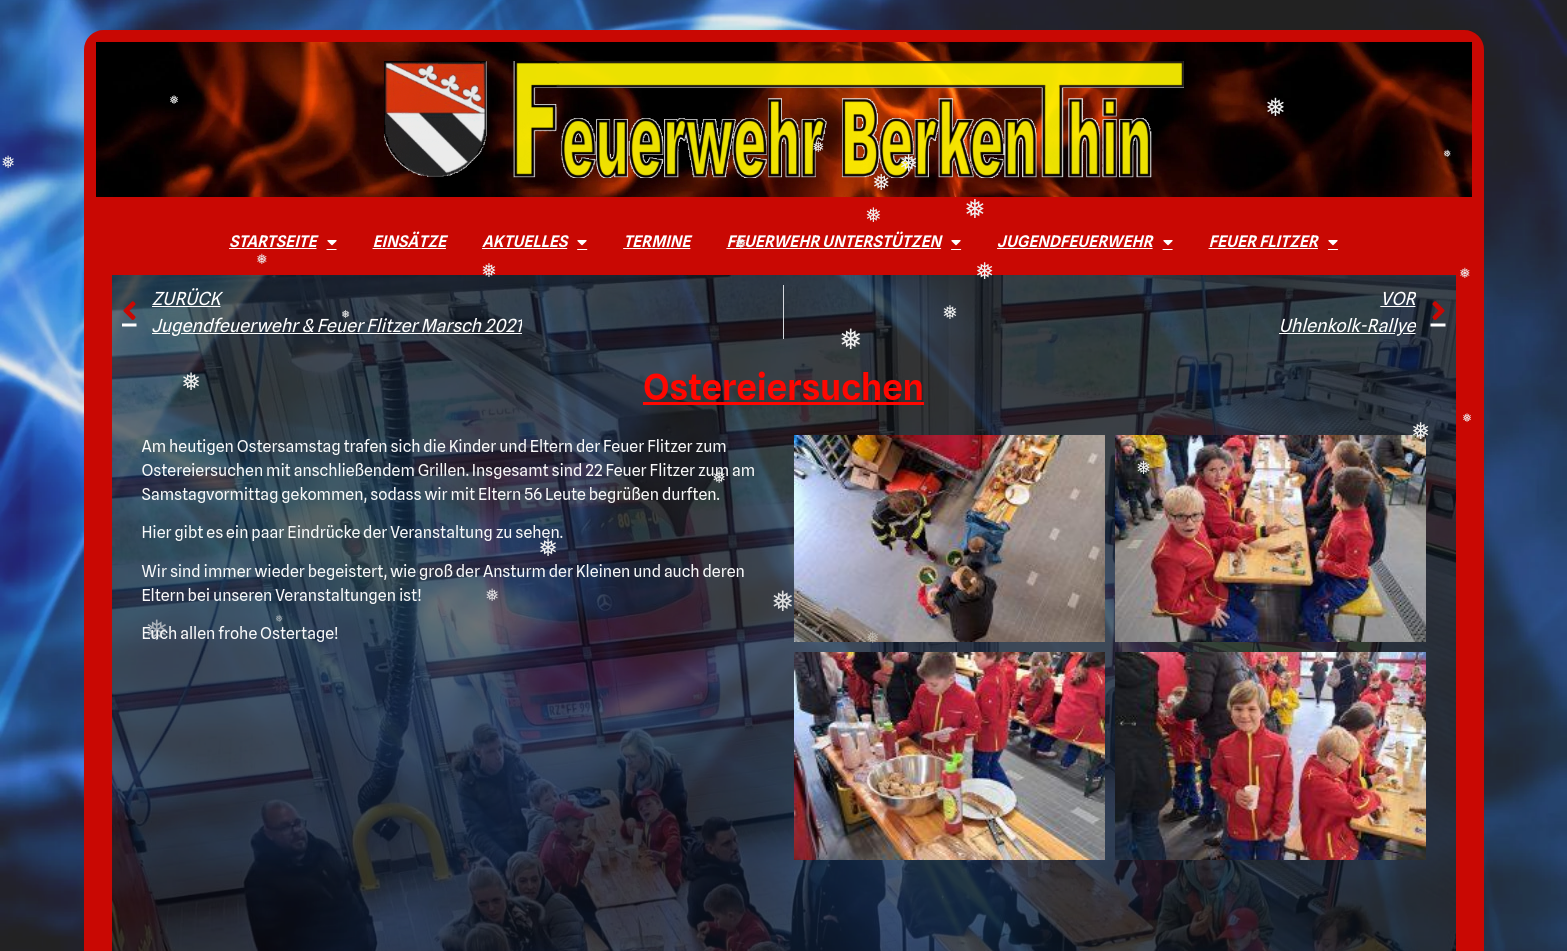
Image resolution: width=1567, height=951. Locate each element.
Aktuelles (534, 242)
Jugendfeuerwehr (1085, 242)
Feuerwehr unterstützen (843, 242)
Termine (656, 241)
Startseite (282, 242)
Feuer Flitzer (1273, 242)
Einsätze (409, 241)
